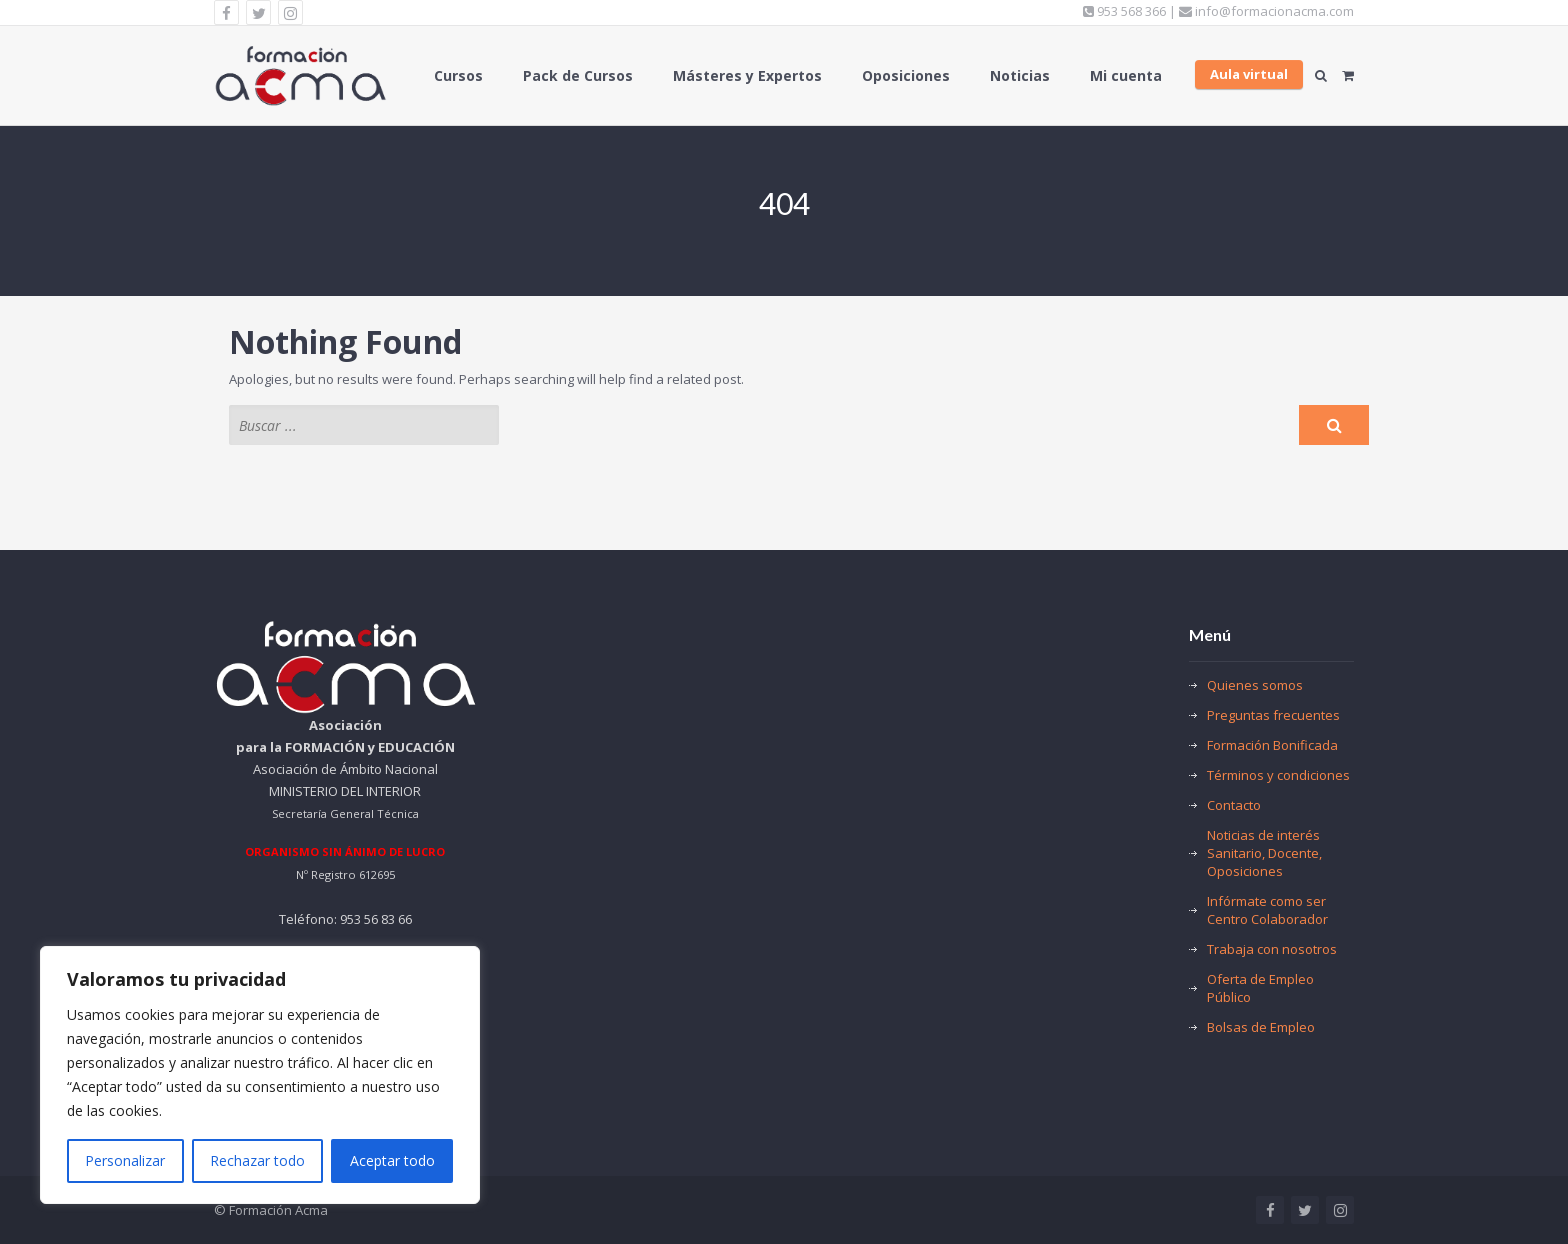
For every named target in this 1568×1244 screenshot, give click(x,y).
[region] (260, 1075)
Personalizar (125, 1160)
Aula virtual (1249, 74)
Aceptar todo (392, 1160)
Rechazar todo (257, 1160)
